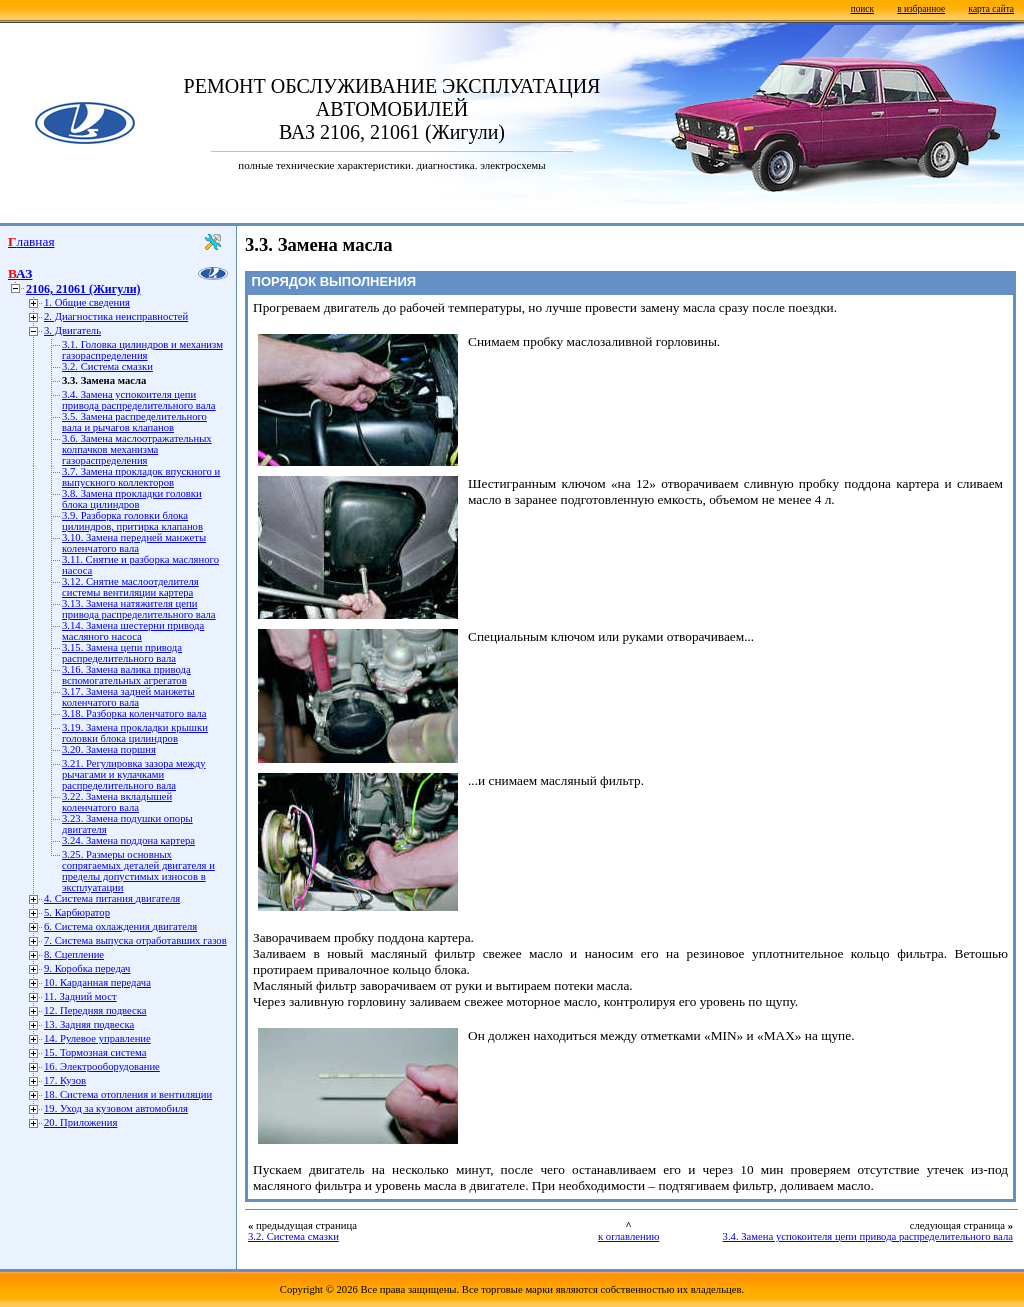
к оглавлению (628, 1236)
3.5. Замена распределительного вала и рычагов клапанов (134, 422)
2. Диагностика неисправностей (116, 316)
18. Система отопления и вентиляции (128, 1094)
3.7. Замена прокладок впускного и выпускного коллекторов (141, 477)
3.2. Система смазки (107, 366)
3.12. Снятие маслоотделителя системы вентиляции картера (130, 587)
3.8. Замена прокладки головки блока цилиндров (132, 499)
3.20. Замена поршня (109, 749)
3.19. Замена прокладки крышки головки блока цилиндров (135, 733)
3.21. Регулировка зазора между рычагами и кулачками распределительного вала (134, 774)
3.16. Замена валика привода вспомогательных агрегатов (126, 675)
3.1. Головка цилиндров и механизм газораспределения (142, 350)
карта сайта (991, 9)
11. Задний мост (80, 996)
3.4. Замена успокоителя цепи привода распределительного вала (139, 400)
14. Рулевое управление (97, 1038)
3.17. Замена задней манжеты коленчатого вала (128, 697)
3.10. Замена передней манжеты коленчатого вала (134, 543)
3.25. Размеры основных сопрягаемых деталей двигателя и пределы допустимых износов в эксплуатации (138, 871)
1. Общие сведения (87, 302)
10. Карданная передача (97, 982)
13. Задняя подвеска (89, 1024)
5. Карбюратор (77, 912)
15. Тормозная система (95, 1052)
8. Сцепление (74, 954)
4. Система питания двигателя (112, 898)
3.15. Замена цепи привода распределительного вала (122, 653)
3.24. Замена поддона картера (128, 840)
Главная (31, 241)
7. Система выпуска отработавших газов (135, 940)
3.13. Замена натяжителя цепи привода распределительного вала (139, 609)
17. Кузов (65, 1080)
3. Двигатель (72, 330)
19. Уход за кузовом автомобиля (116, 1108)
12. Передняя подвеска (95, 1010)
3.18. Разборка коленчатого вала (134, 713)
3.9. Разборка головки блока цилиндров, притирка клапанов (132, 521)
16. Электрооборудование (102, 1066)
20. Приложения (80, 1122)
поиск (862, 9)
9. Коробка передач (87, 968)
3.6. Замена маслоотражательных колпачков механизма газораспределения (137, 449)
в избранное (921, 9)
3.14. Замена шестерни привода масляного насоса (133, 631)
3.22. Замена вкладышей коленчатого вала (117, 802)
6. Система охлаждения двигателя (120, 926)
